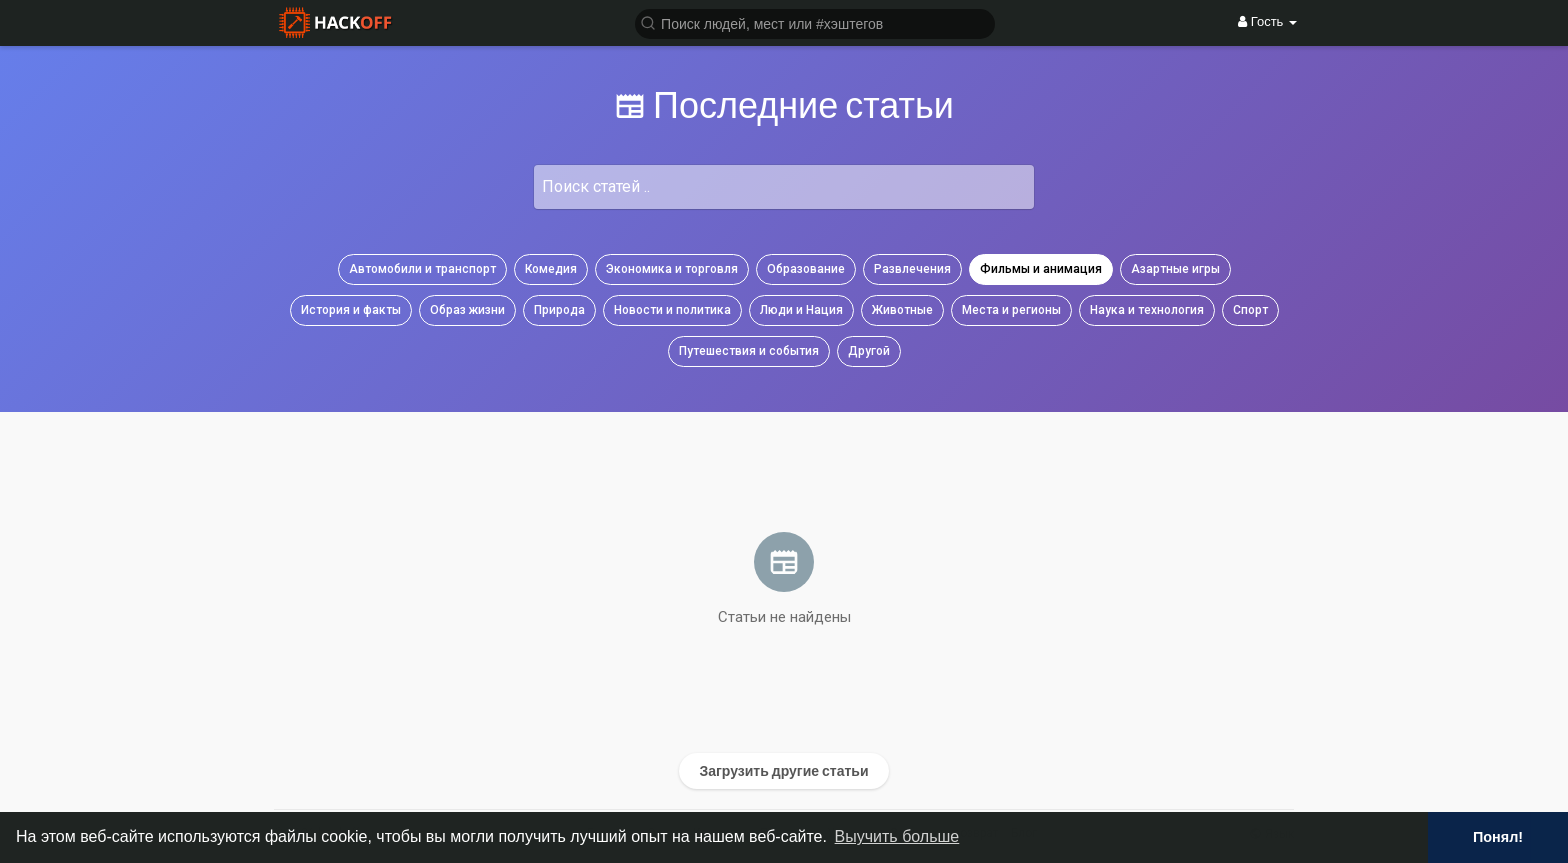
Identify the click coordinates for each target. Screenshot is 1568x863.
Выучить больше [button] (897, 836)
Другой (869, 351)
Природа (559, 310)
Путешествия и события (749, 351)
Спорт (1250, 310)
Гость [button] (1267, 21)
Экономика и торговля (672, 269)
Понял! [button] (1498, 837)
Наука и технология (1147, 310)
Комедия (551, 269)
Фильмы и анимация (1041, 269)
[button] (815, 22)
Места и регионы (1011, 310)
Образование (806, 269)
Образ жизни (467, 310)
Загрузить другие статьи (783, 770)
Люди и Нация (801, 310)
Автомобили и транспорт (422, 269)
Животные (902, 310)
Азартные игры (1175, 269)
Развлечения (912, 269)
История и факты (351, 310)
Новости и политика (672, 310)
